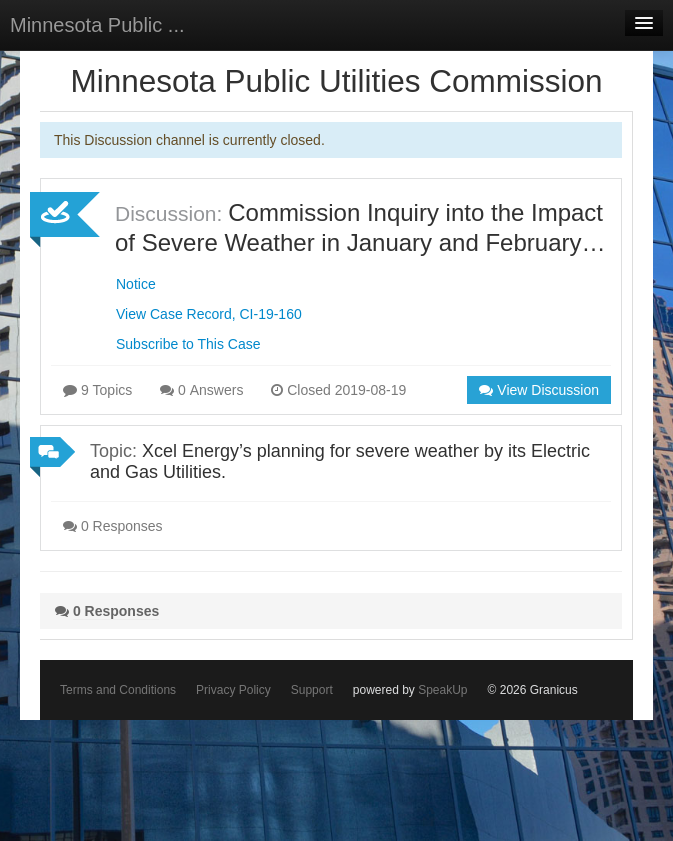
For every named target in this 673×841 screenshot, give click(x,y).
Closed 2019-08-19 (338, 390)
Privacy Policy (233, 690)
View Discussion (539, 390)
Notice (136, 284)
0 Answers (201, 390)
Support (312, 690)
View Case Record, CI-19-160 (209, 314)
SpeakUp (442, 690)
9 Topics (97, 390)
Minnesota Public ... (97, 25)
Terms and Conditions (118, 690)
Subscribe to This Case (188, 344)
